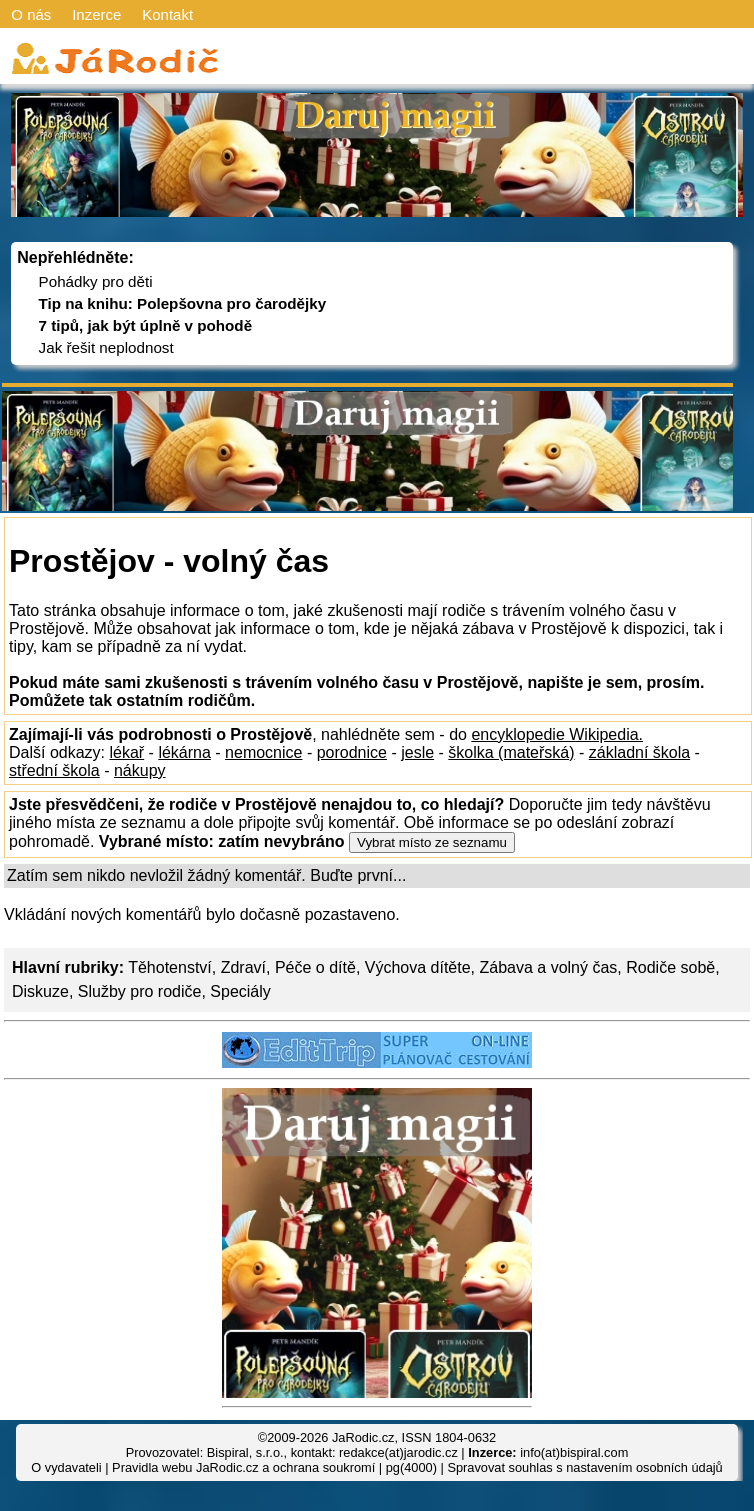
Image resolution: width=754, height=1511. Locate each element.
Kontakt (167, 14)
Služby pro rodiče (140, 991)
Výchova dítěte (418, 967)
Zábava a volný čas (549, 967)
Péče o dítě (315, 967)
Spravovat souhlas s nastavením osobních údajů (584, 1467)
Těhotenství (170, 967)
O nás (31, 14)
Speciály (240, 991)
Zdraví (243, 967)
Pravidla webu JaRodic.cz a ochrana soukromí (243, 1467)
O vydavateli (66, 1467)
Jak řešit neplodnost (106, 347)
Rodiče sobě (670, 967)
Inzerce (96, 14)
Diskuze (40, 991)
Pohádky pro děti (96, 281)
